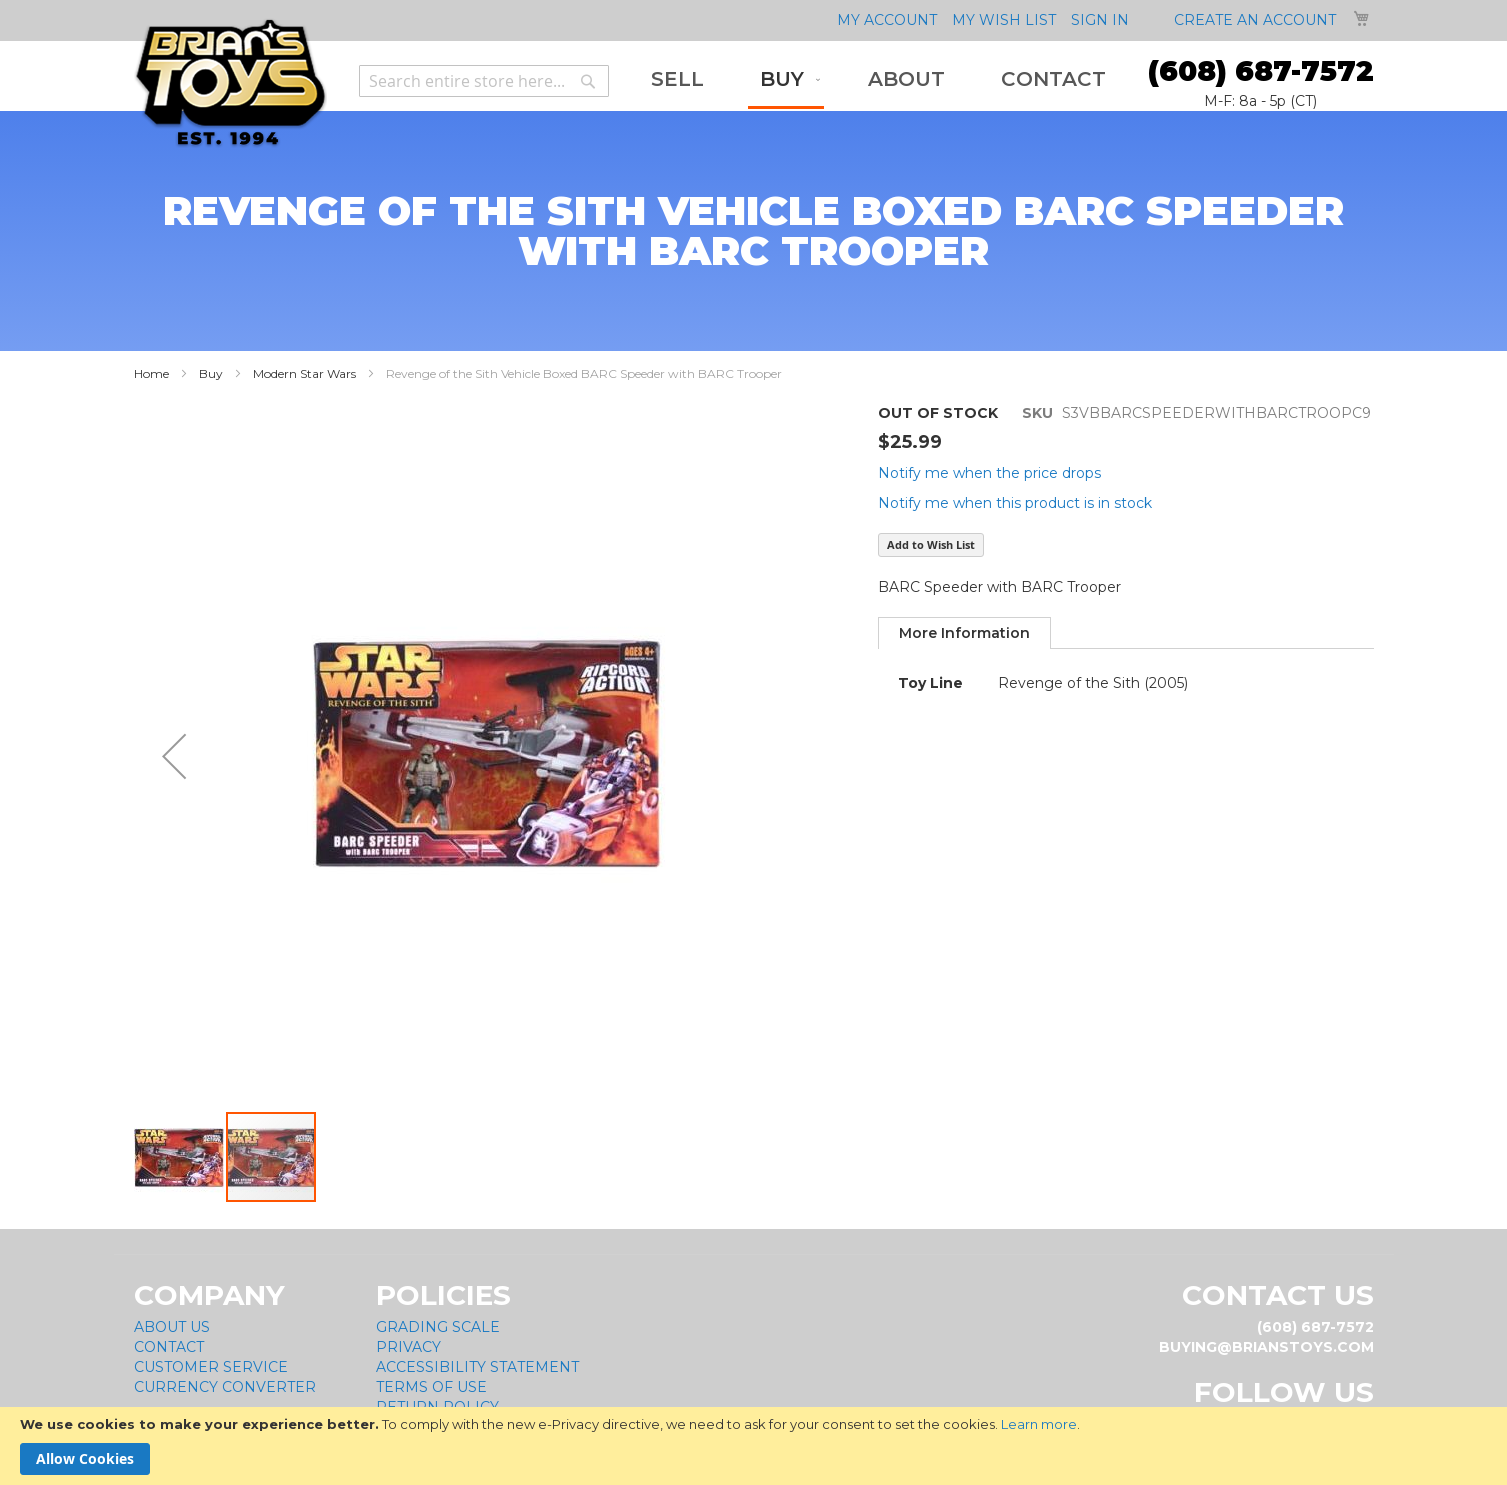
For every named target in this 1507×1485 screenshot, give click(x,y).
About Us (172, 1327)
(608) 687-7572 (1261, 71)
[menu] (878, 81)
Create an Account (1255, 20)
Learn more (1039, 1424)
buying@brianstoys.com (1266, 1347)
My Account (887, 20)
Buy (211, 373)
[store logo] (230, 83)
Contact (169, 1347)
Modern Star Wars (304, 373)
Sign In (1100, 20)
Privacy (408, 1347)
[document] (753, 1446)
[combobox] (484, 81)
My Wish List (1004, 20)
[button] (180, 1157)
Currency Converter (225, 1387)
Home (151, 373)
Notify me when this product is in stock (1015, 503)
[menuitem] (677, 79)
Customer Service (211, 1367)
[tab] (964, 633)
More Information (964, 633)
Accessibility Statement (477, 1367)
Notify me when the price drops (989, 473)
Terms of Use (431, 1387)
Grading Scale (438, 1327)
